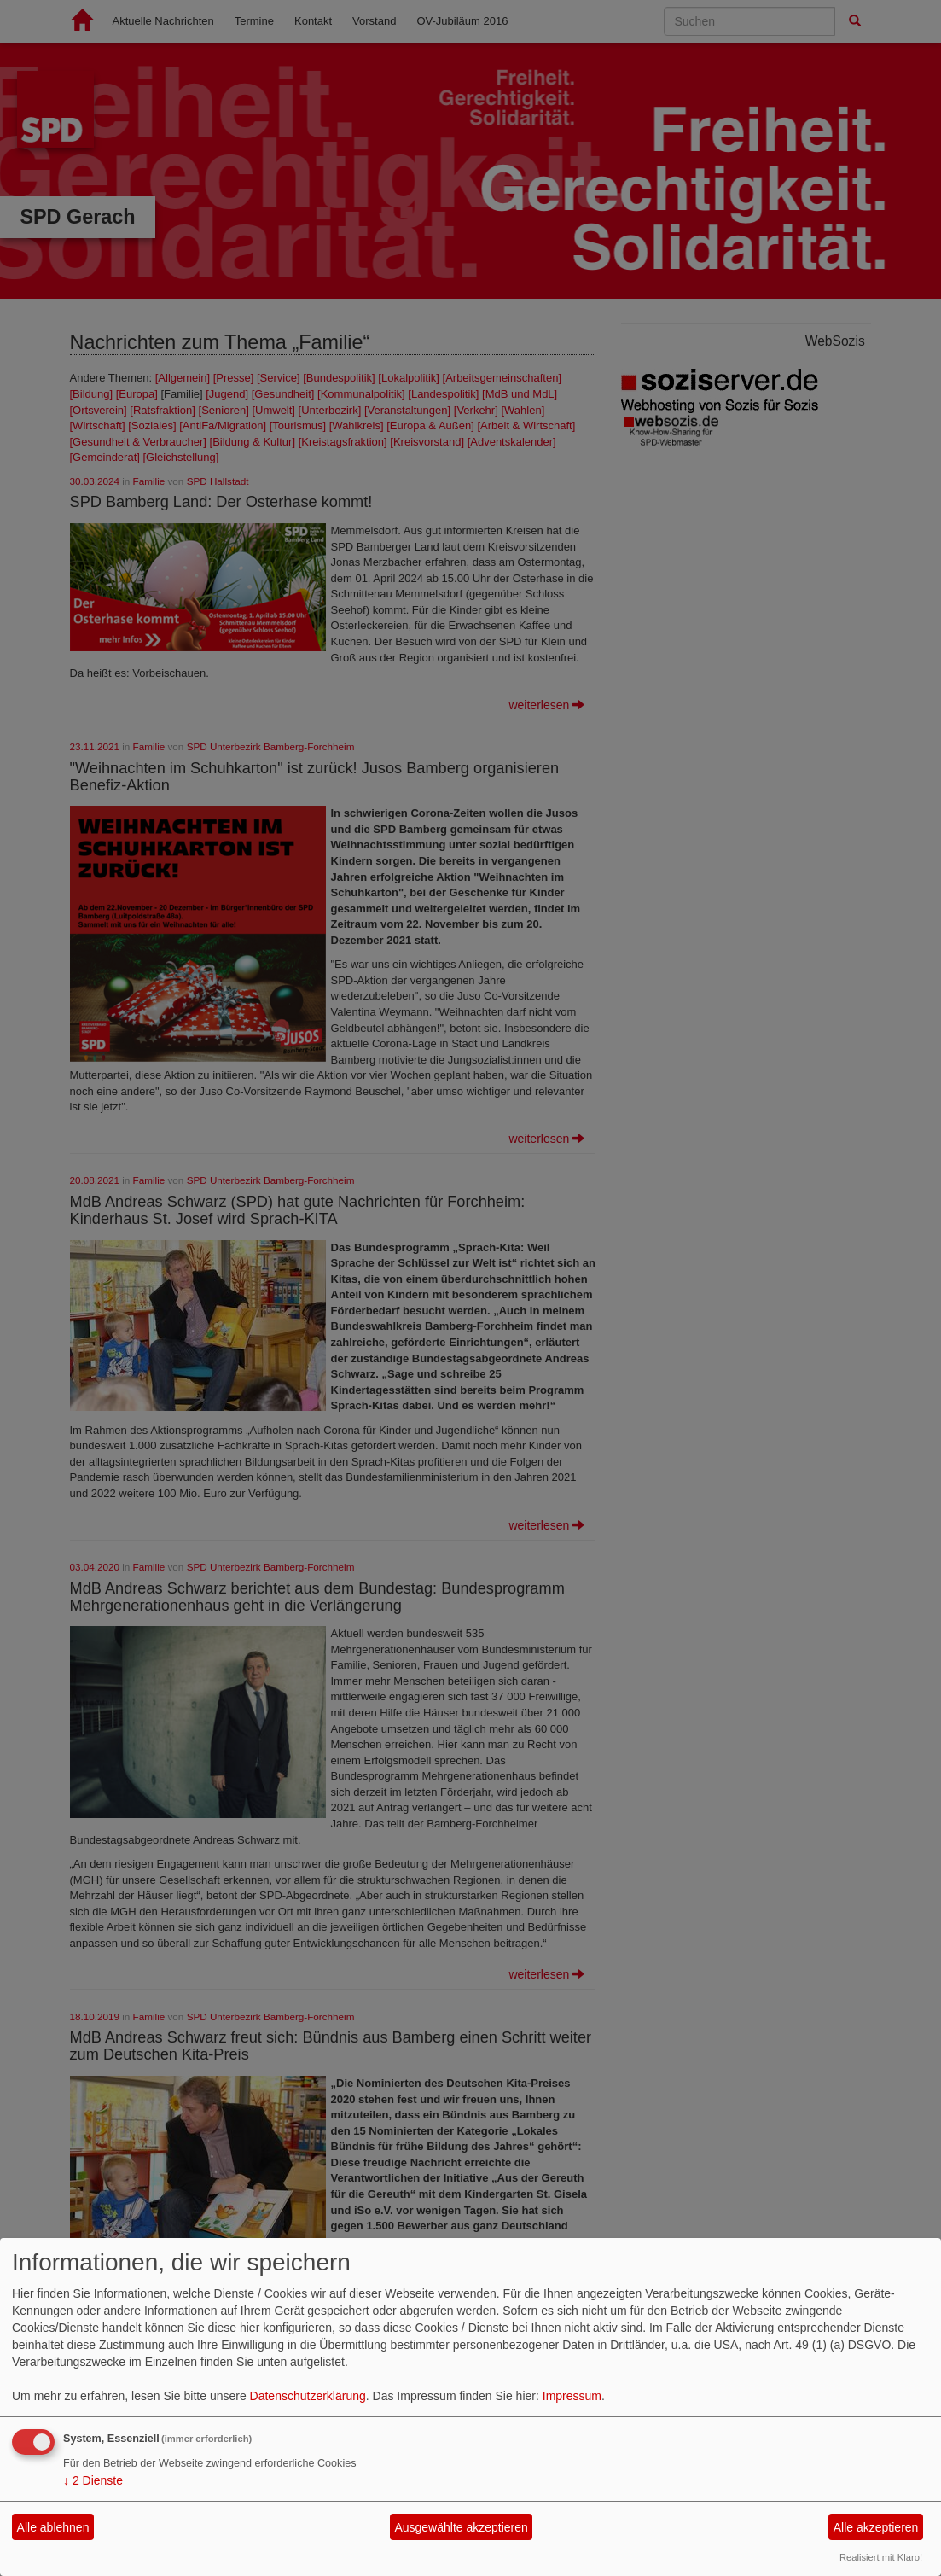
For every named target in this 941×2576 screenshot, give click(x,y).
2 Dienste (93, 2480)
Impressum (572, 2396)
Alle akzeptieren (876, 2527)
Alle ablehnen (53, 2527)
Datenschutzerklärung (308, 2396)
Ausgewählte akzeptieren (460, 2527)
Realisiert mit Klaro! (880, 2557)
